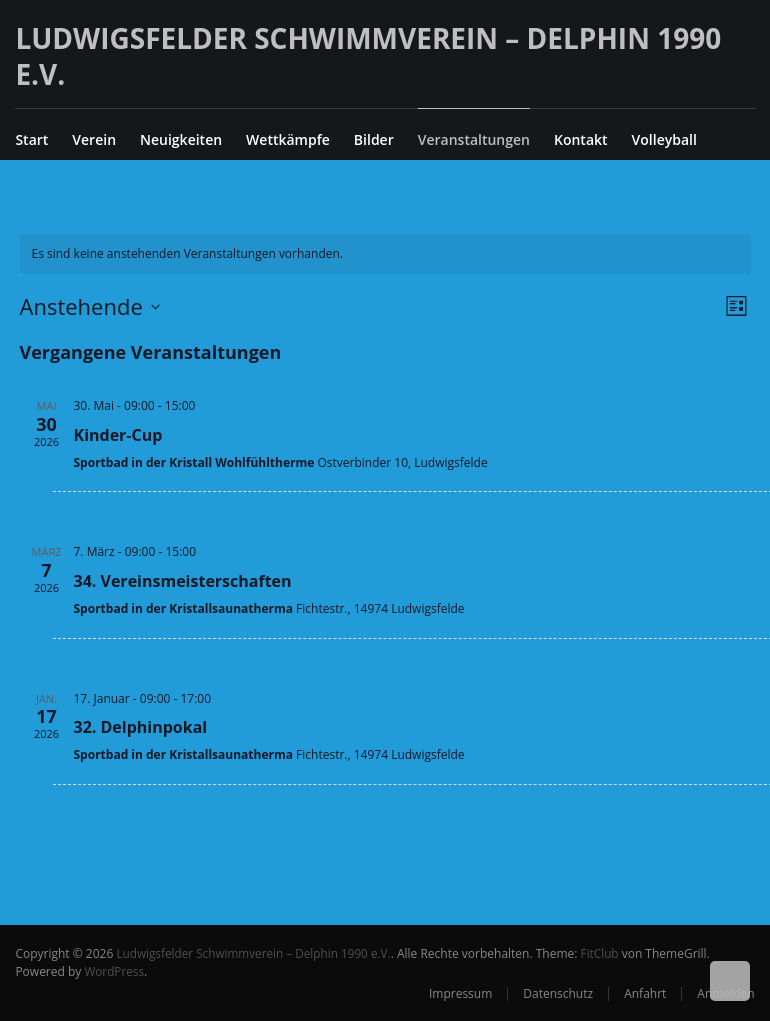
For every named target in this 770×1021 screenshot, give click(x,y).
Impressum (460, 993)
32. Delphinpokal (141, 727)
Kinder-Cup (118, 435)
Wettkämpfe (288, 139)
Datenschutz (558, 993)
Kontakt (581, 139)
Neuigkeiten (181, 139)
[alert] (385, 254)
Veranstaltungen (474, 139)
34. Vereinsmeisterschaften (183, 581)
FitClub (605, 953)
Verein (94, 139)
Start (31, 139)
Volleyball (664, 139)
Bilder (374, 139)
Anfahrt (645, 993)
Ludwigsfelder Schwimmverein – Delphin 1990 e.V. (368, 56)
